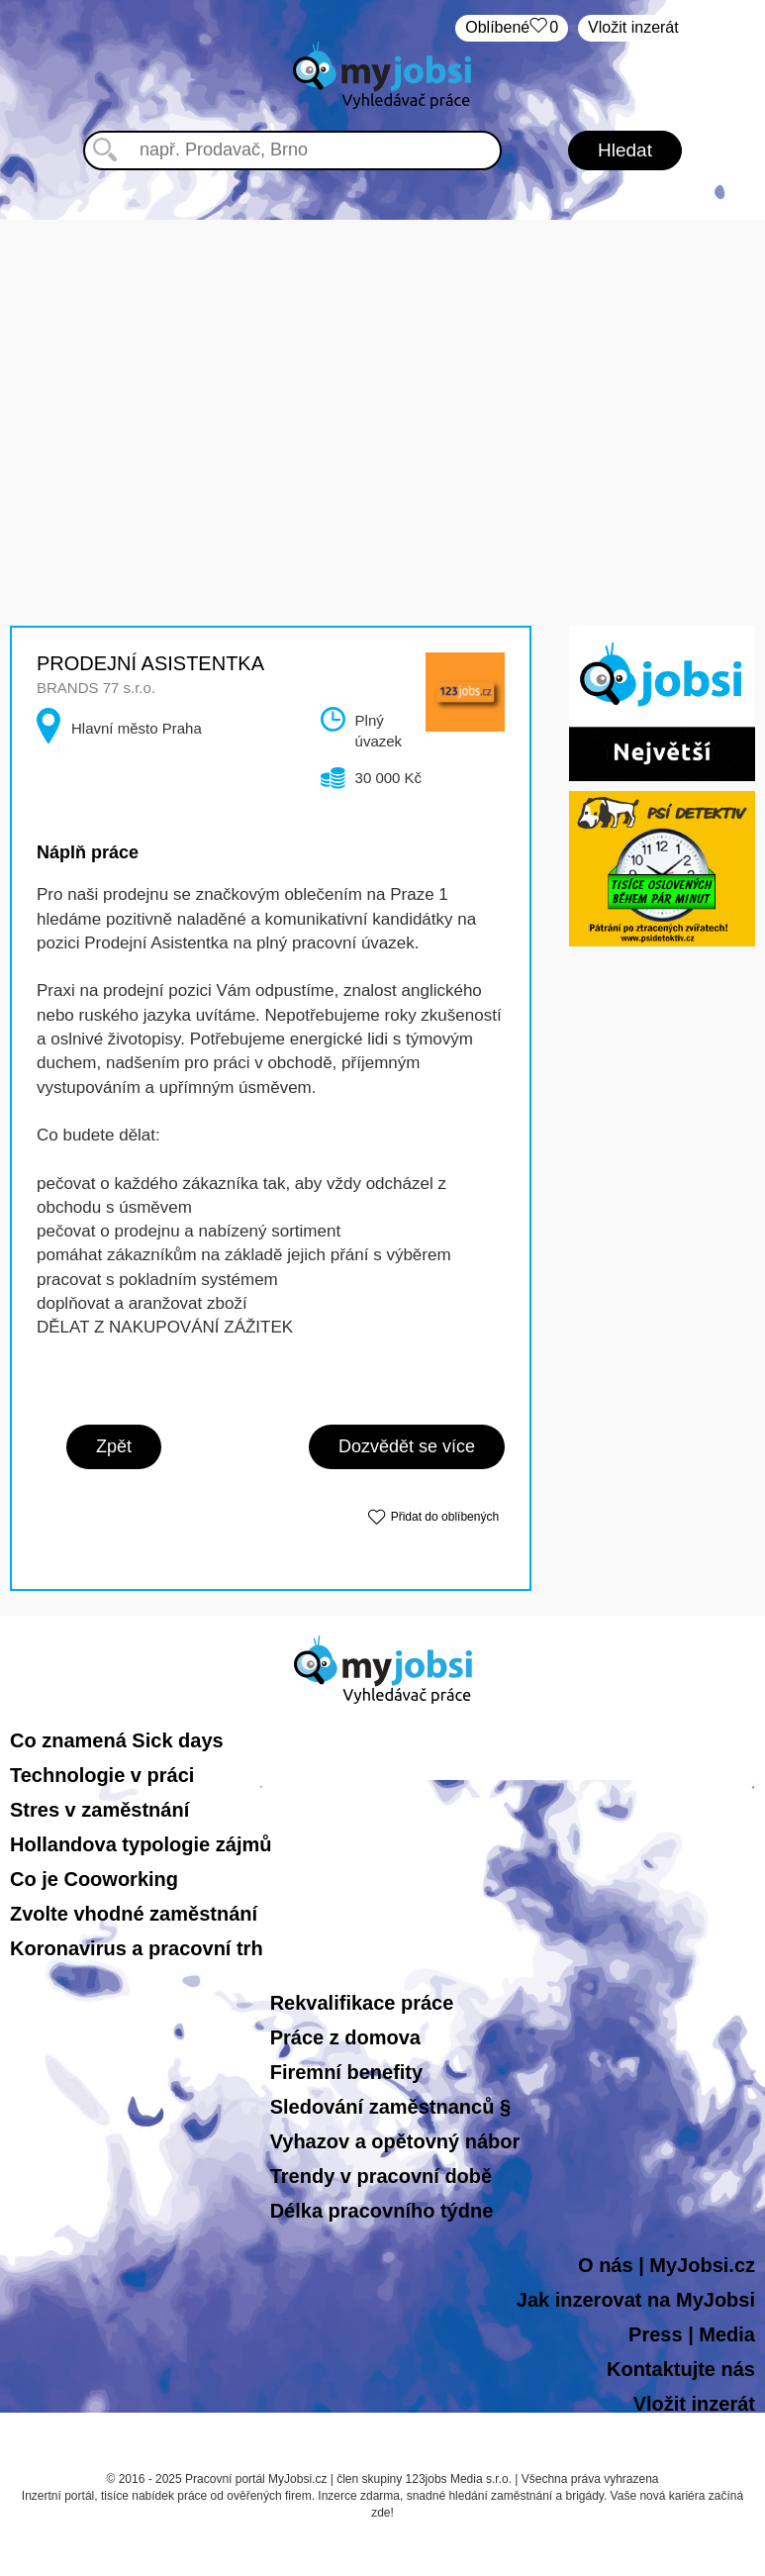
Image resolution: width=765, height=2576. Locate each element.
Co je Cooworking (94, 1879)
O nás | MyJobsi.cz (666, 2265)
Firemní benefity (346, 2072)
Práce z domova (345, 2037)
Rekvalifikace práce (362, 2003)
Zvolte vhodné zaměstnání (133, 1914)
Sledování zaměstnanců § (390, 2107)
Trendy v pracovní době (381, 2176)
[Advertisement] (383, 358)
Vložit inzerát (633, 27)
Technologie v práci (102, 1775)
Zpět (114, 1446)
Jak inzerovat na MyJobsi (636, 2300)
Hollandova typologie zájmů (140, 1844)
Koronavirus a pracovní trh (136, 1948)
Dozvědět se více (406, 1446)
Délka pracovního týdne (382, 2211)
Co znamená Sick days (117, 1740)
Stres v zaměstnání (99, 1810)
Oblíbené (511, 28)
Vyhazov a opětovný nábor (395, 2141)
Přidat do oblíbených (445, 1517)
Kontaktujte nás (681, 2369)
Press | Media (691, 2334)
